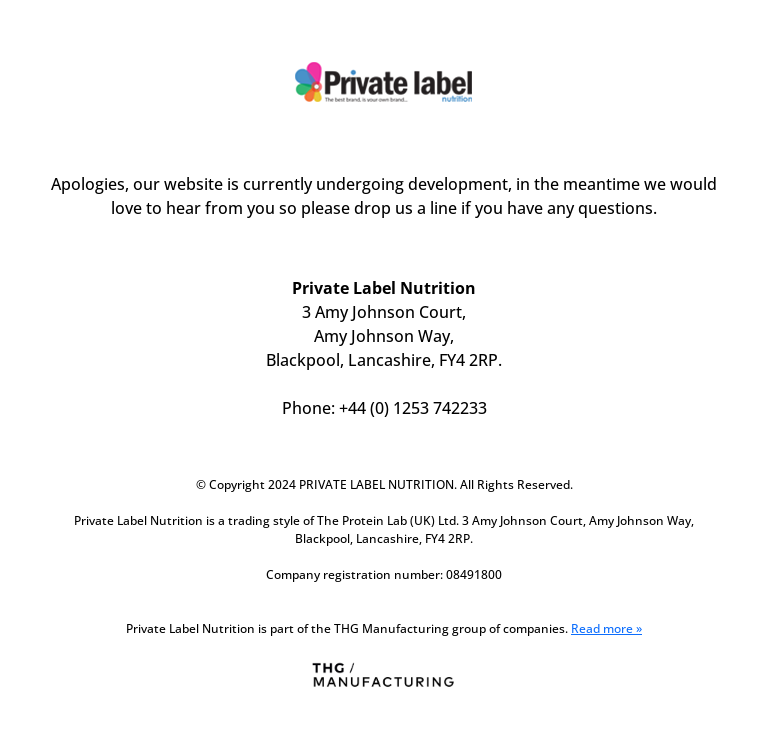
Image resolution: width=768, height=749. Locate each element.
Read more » (606, 628)
